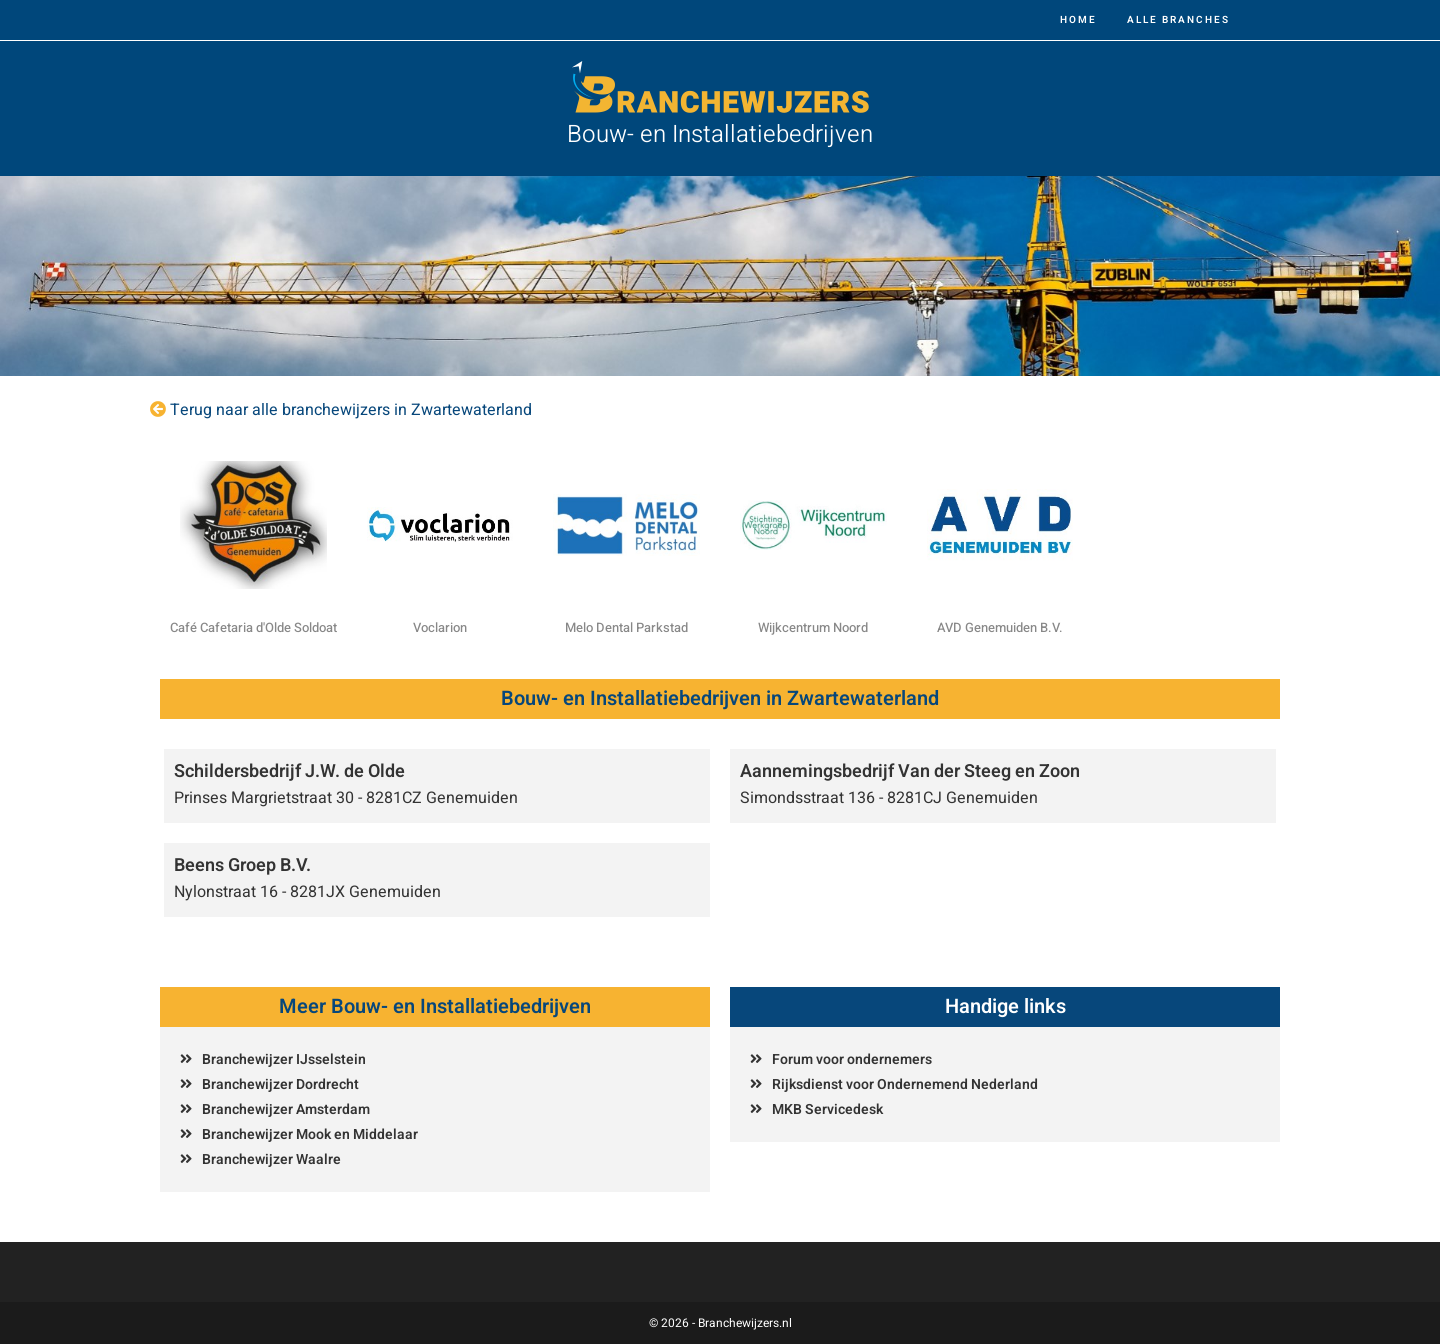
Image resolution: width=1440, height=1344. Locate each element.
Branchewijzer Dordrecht (280, 1084)
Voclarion (440, 627)
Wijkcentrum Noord (813, 627)
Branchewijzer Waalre (271, 1159)
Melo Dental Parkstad (626, 627)
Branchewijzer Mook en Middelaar (310, 1134)
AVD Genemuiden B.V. (1000, 627)
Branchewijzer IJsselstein (284, 1059)
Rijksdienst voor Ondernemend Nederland (905, 1084)
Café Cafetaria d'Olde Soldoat (253, 627)
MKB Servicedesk (827, 1109)
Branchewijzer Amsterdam (286, 1109)
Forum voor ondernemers (852, 1059)
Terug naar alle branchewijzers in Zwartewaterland (351, 410)
